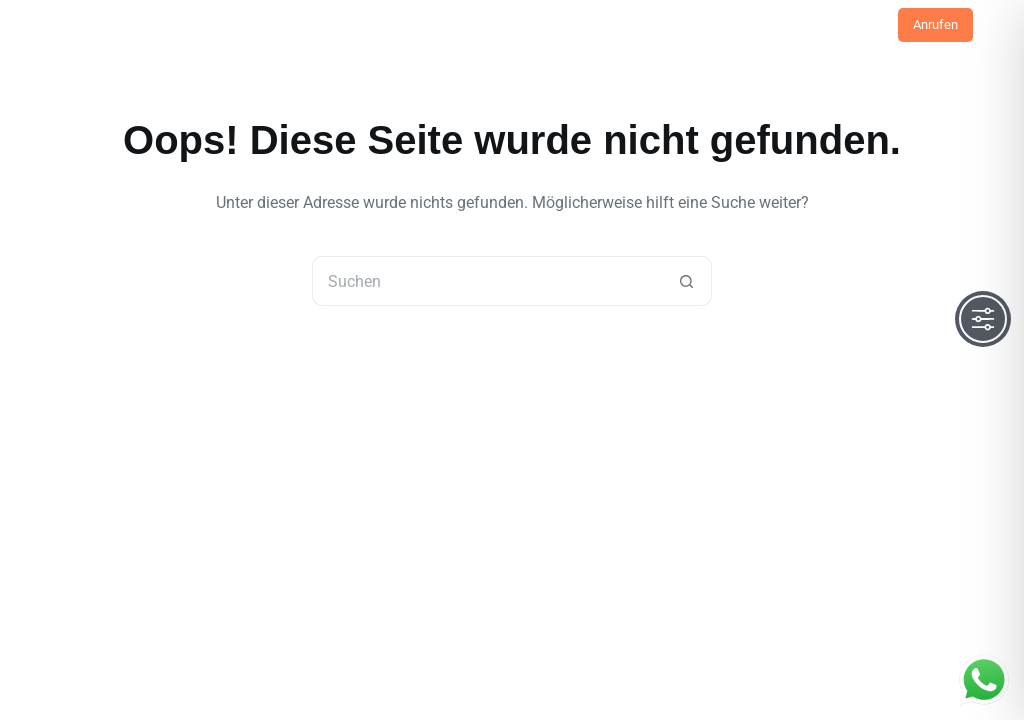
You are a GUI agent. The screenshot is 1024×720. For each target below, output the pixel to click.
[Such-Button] (687, 281)
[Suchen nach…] (487, 281)
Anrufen (935, 24)
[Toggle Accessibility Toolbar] (983, 319)
